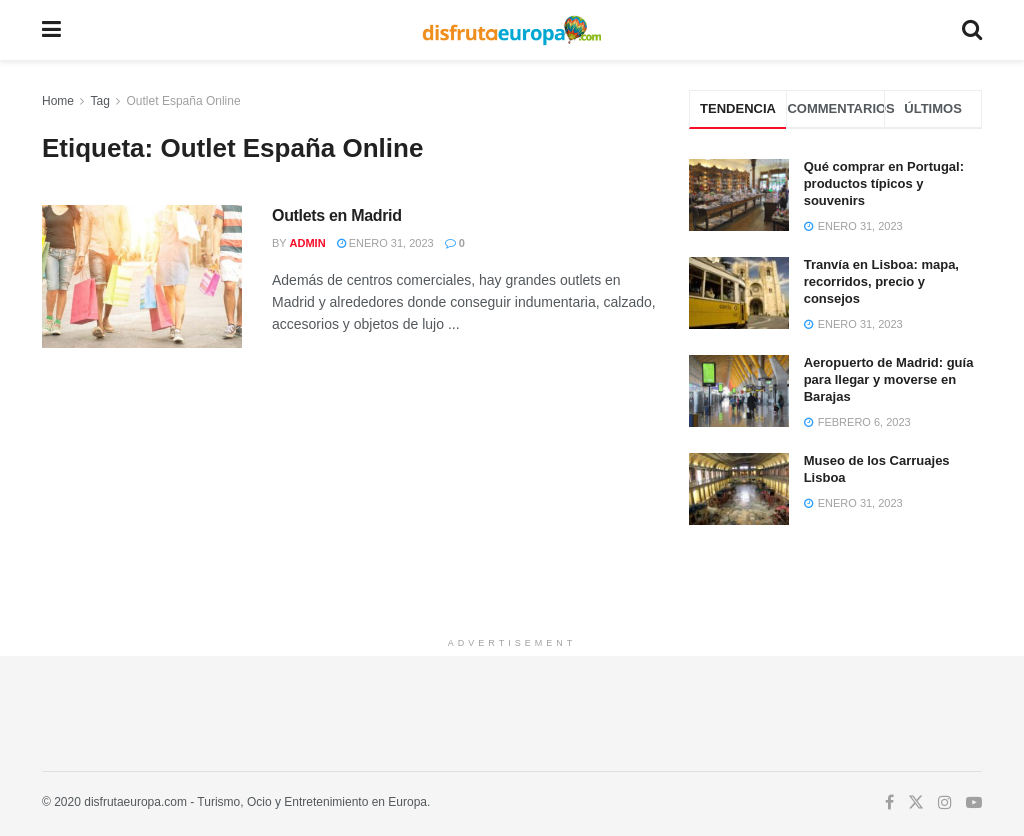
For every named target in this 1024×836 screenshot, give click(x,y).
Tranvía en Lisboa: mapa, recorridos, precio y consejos (881, 281)
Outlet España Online (184, 101)
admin (308, 243)
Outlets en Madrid (337, 215)
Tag (99, 101)
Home (58, 101)
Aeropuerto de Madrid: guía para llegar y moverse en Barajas (889, 379)
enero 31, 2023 (385, 243)
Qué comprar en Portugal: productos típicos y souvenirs (884, 183)
